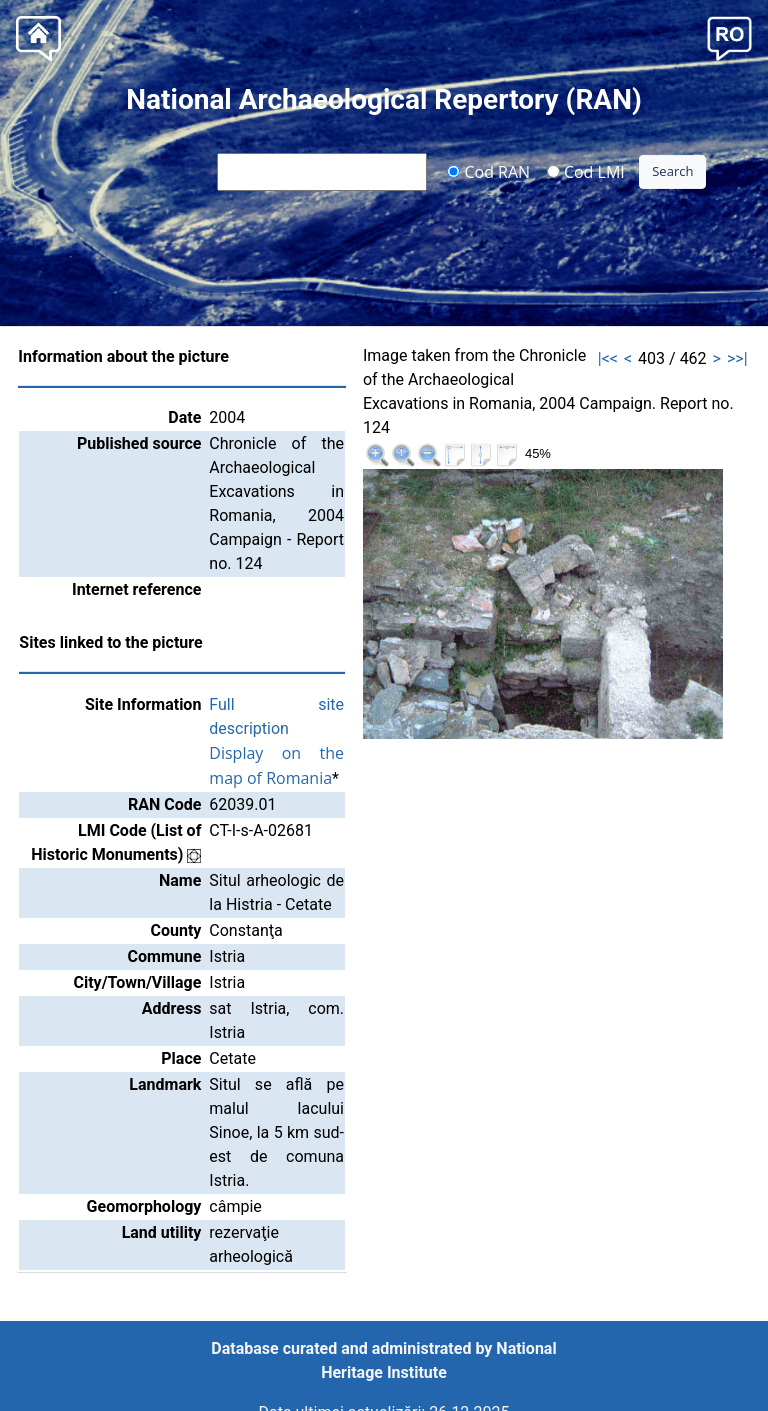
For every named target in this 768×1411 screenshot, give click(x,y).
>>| (737, 358)
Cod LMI (586, 171)
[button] (729, 36)
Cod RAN (488, 171)
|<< (608, 358)
